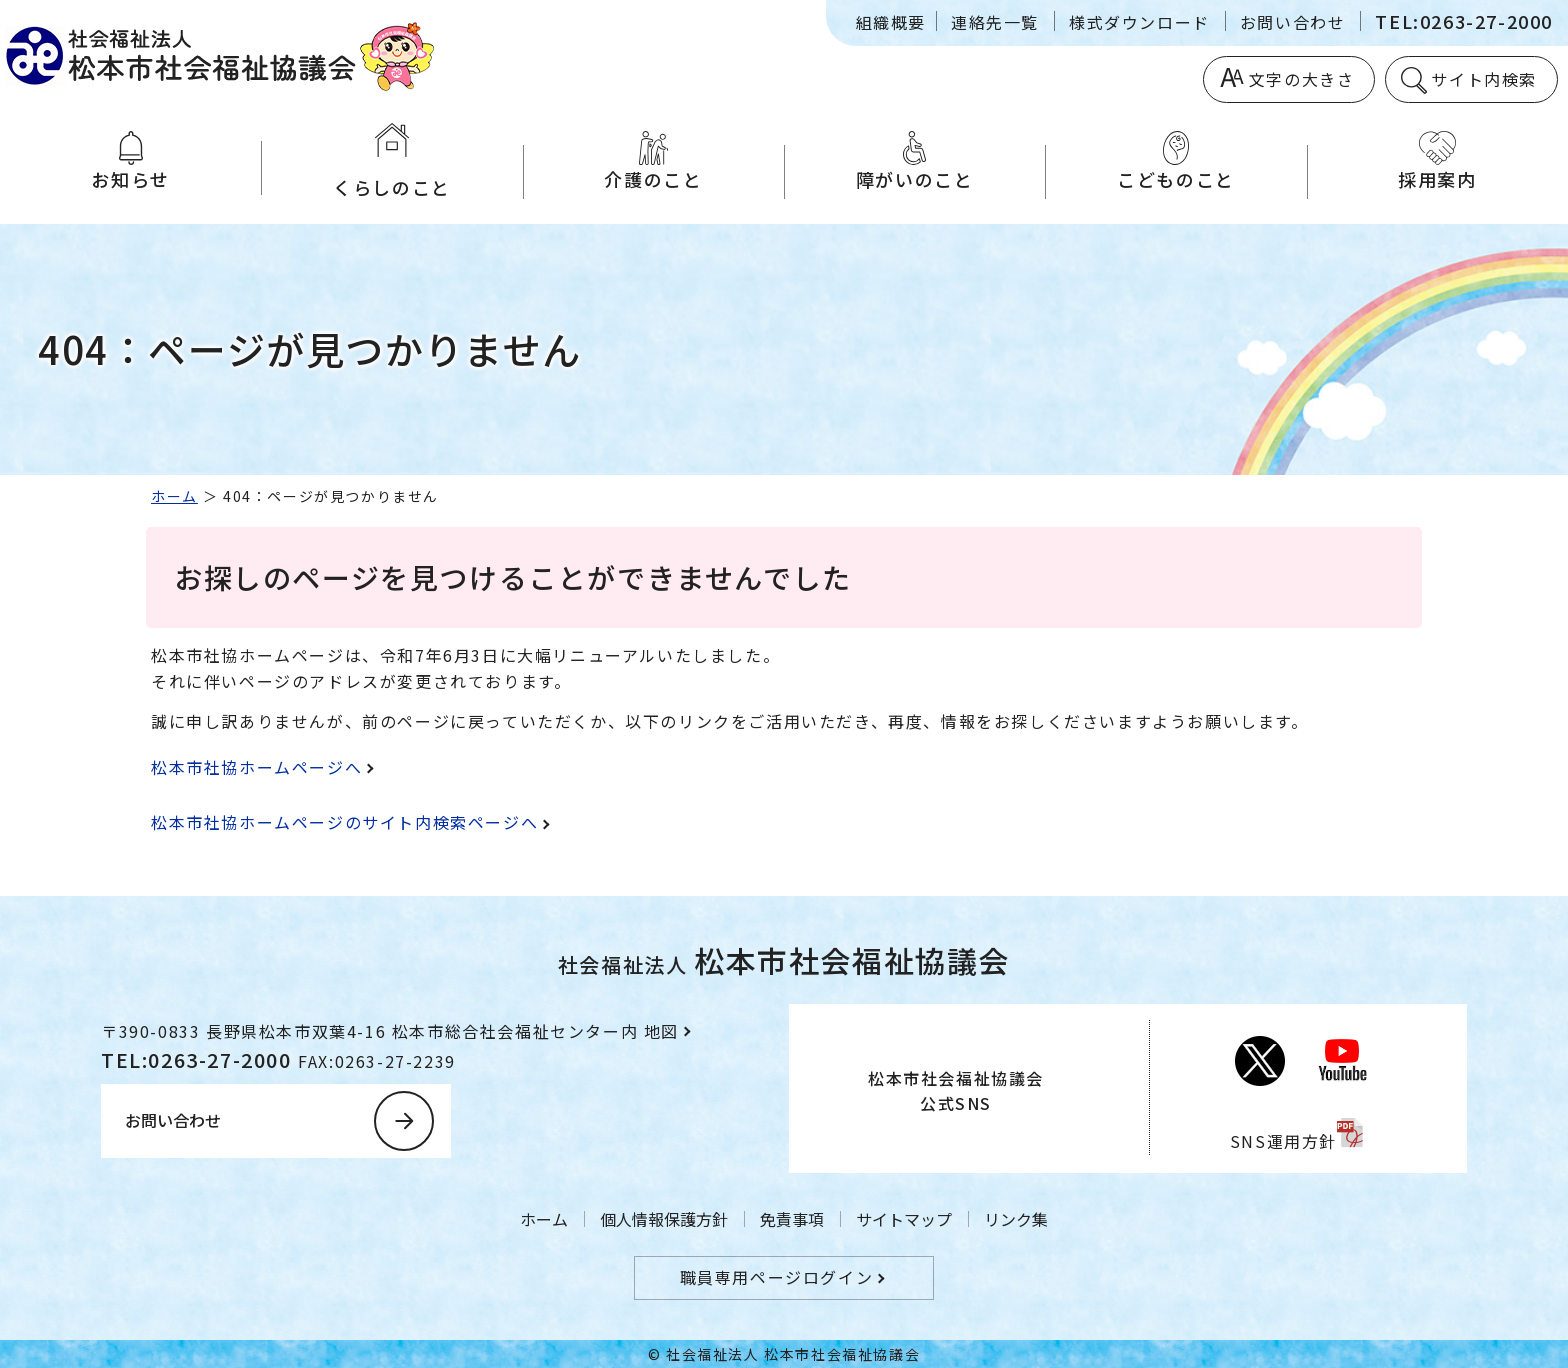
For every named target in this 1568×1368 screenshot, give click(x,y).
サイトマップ (904, 1219)
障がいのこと (914, 161)
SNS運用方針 (1283, 1141)
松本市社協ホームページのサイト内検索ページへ (344, 822)
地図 (661, 1031)
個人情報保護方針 (664, 1219)
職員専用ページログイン (777, 1277)
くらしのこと (391, 161)
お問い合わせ (1293, 22)
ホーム (174, 496)
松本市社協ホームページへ (256, 767)
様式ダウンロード (1139, 22)
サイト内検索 (1484, 79)
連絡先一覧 (995, 22)
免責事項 (792, 1219)
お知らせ (130, 161)
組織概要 (891, 22)
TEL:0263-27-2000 (1464, 21)
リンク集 (1016, 1219)
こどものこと (1175, 161)
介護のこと (653, 161)
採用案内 (1437, 161)
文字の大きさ (1302, 79)
